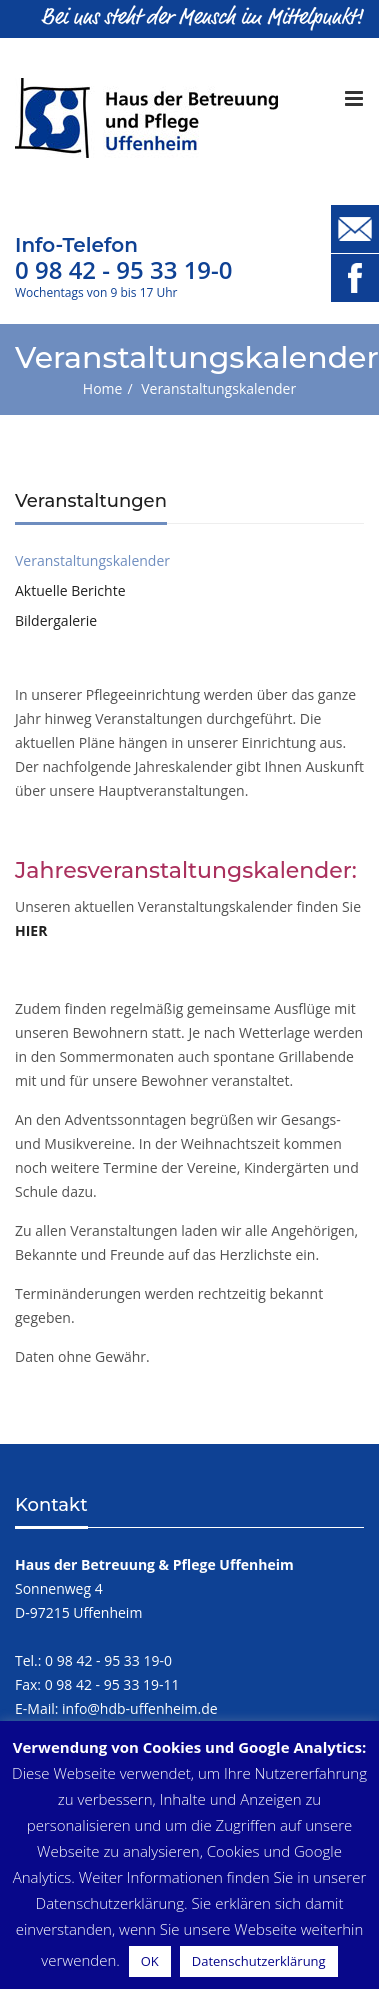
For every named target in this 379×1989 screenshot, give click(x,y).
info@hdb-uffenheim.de (140, 1708)
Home (103, 388)
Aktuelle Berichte (70, 590)
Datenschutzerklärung (259, 1961)
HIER (31, 930)
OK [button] (150, 1961)
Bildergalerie (56, 620)
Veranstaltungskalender (92, 560)
